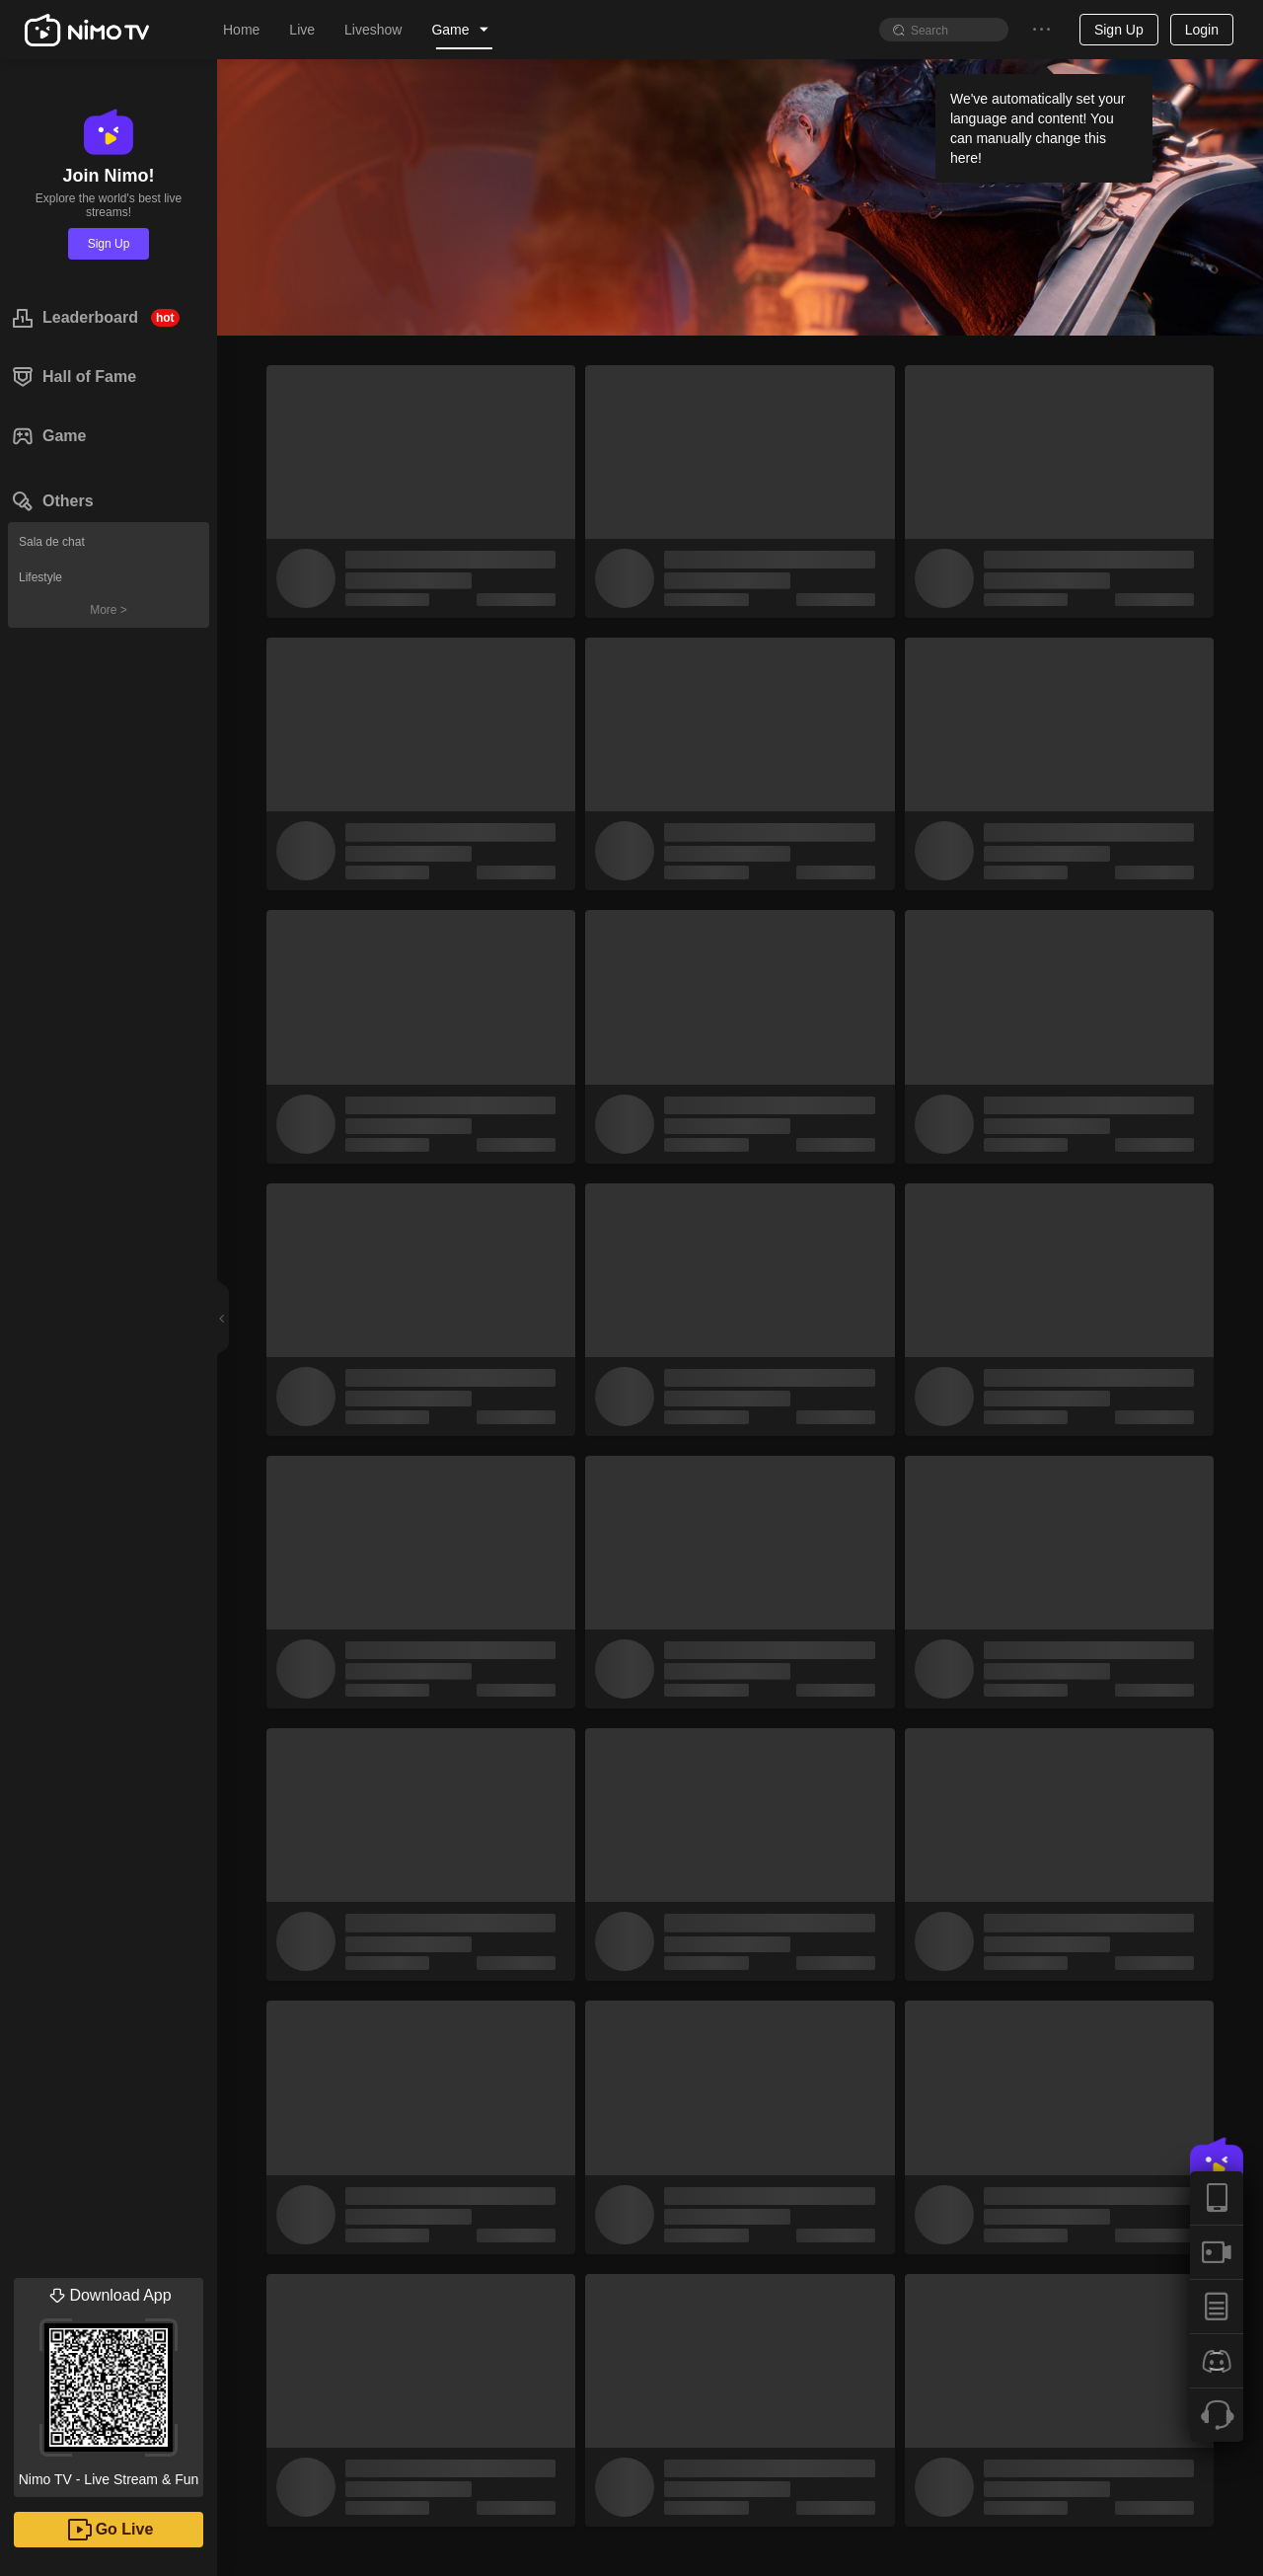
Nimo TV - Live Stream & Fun (108, 2382)
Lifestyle (40, 577)
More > (108, 610)
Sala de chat (52, 542)
